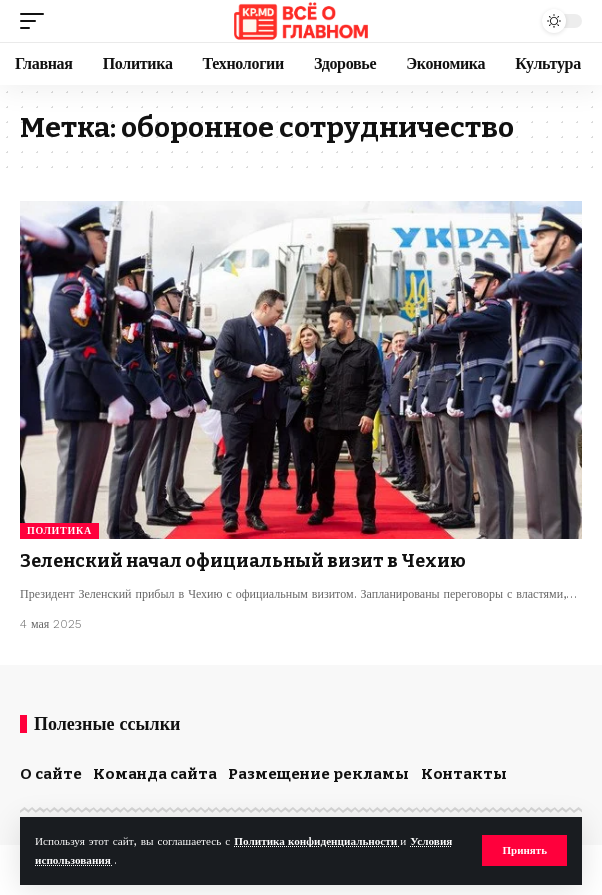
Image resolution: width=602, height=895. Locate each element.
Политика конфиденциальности (317, 841)
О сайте (51, 774)
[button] (524, 850)
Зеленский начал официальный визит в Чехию (243, 561)
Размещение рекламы (318, 774)
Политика (59, 530)
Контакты (464, 774)
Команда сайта (155, 774)
